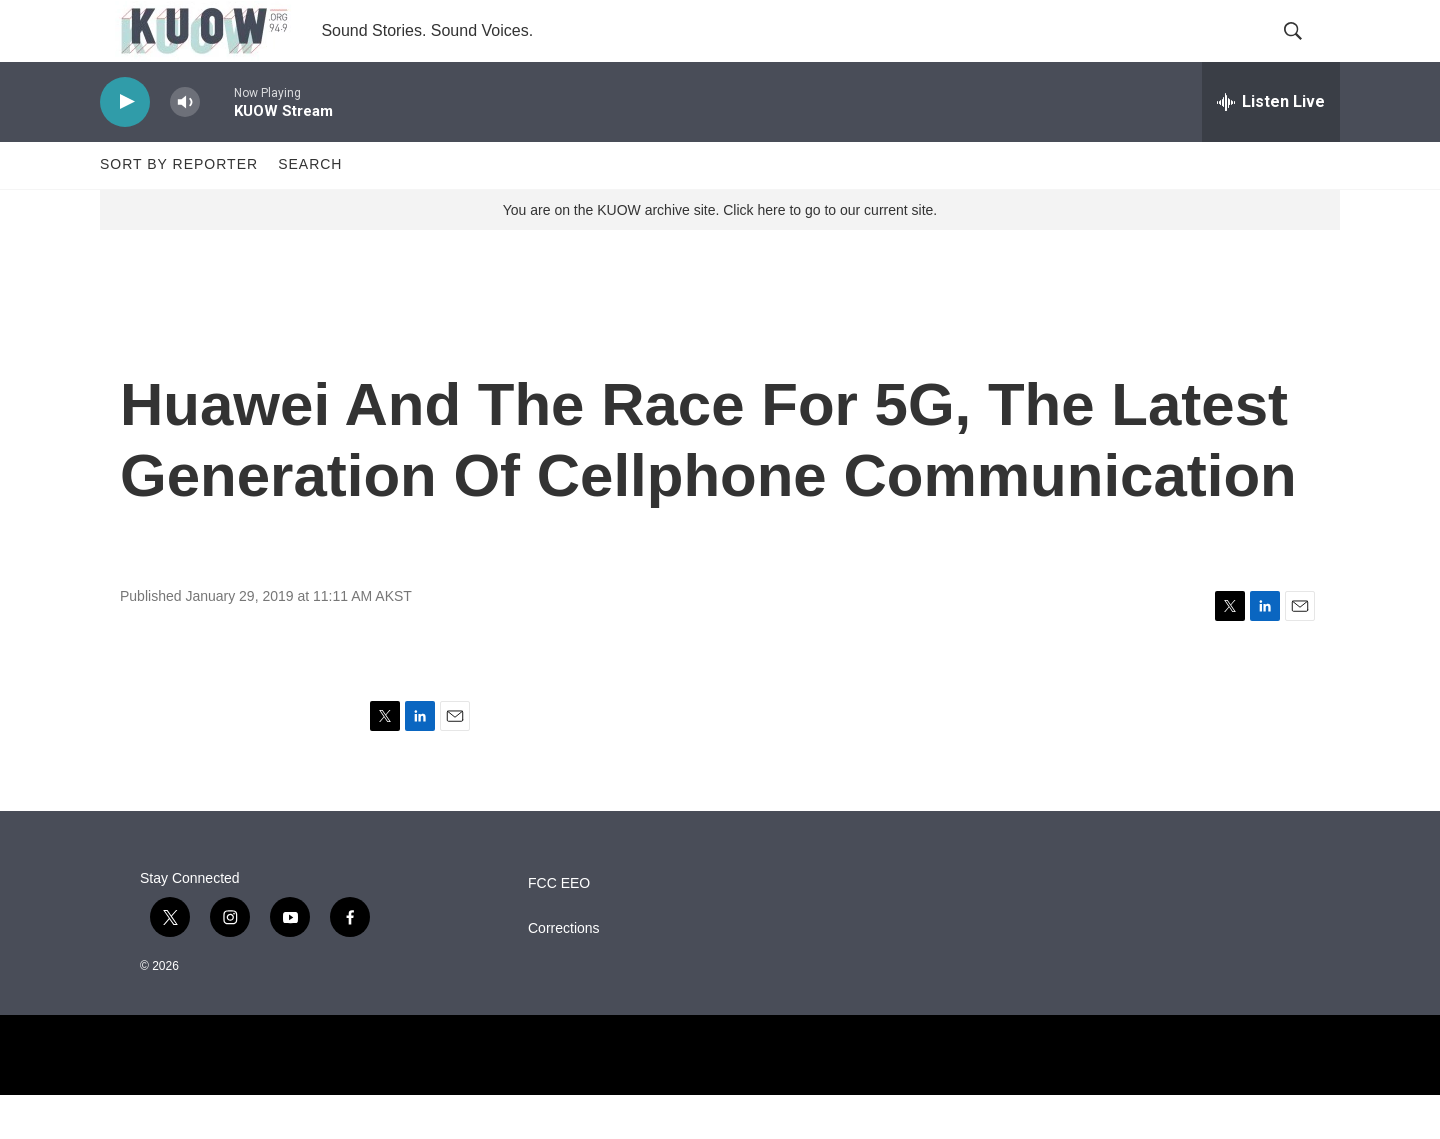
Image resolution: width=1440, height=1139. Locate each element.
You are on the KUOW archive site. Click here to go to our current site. (720, 253)
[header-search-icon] (1308, 53)
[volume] (185, 145)
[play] (125, 145)
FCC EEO (559, 927)
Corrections (564, 972)
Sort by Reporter (179, 208)
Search (310, 208)
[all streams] (1271, 145)
